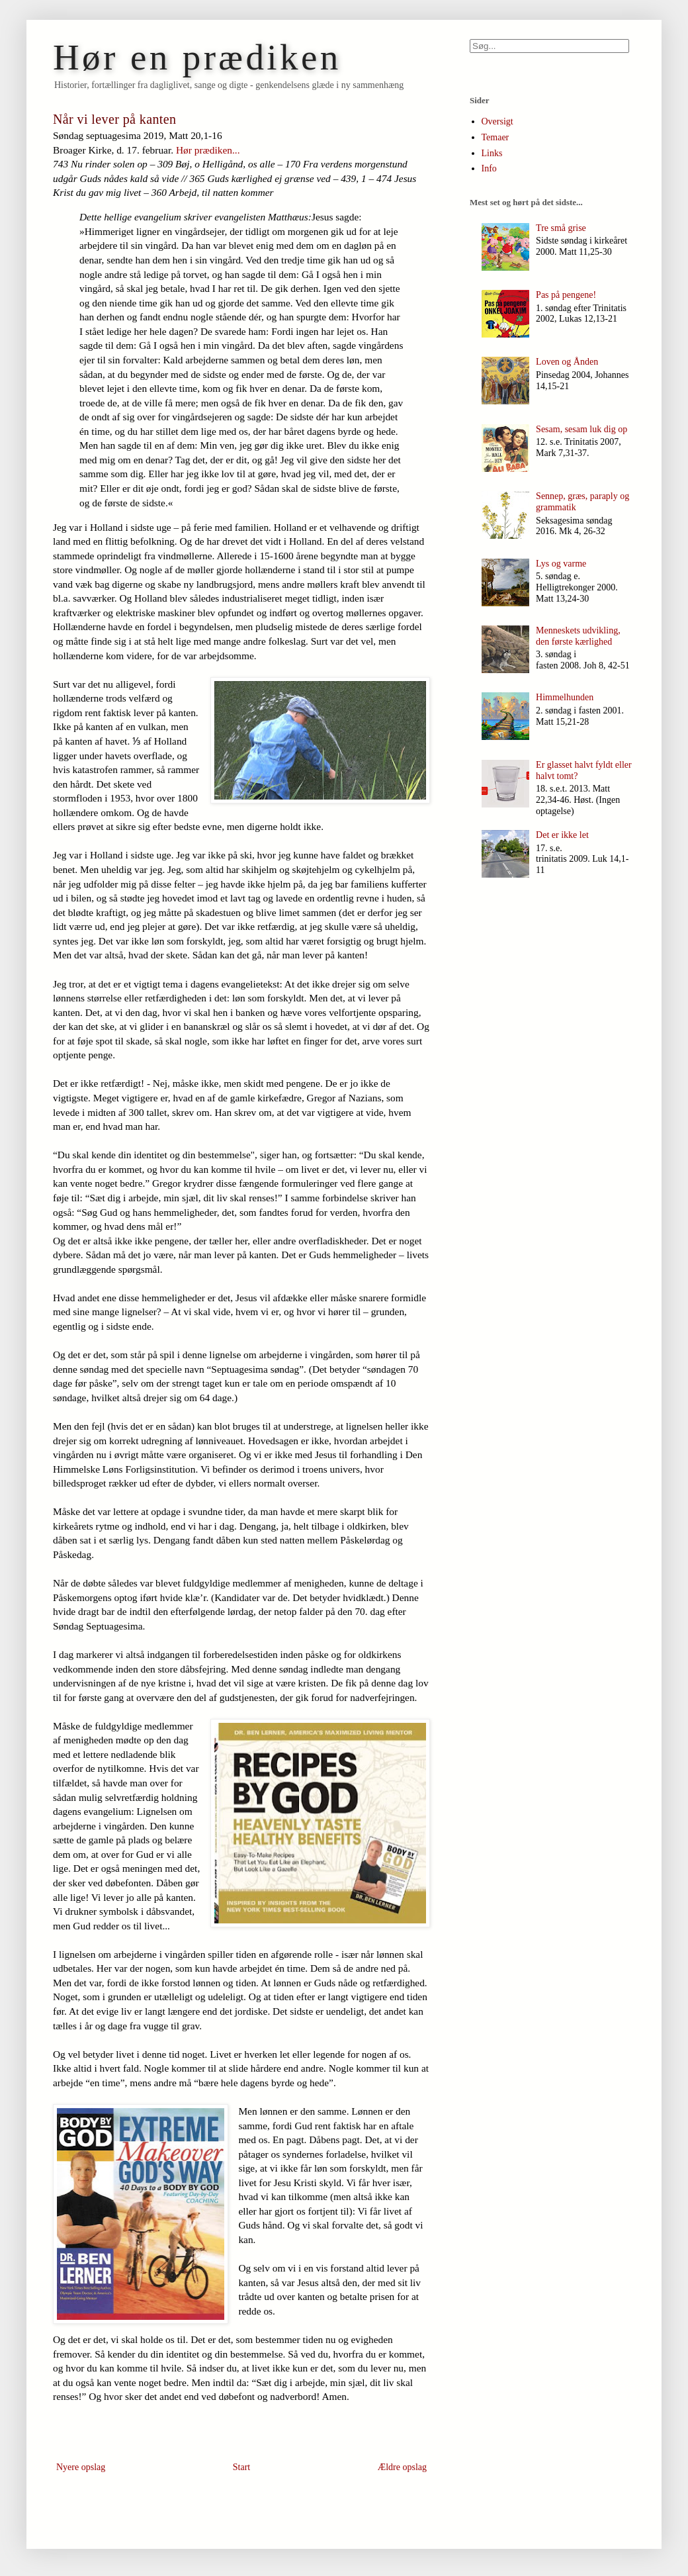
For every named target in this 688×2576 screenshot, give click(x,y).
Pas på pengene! (566, 295)
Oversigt (497, 121)
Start (241, 2467)
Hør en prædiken (197, 57)
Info (489, 168)
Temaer (495, 137)
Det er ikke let (562, 835)
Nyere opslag (80, 2467)
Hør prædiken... (208, 150)
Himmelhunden (564, 697)
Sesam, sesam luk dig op (581, 429)
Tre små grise (561, 228)
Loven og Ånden (567, 362)
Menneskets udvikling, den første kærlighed (578, 636)
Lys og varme (561, 564)
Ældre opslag (402, 2467)
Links (492, 153)
